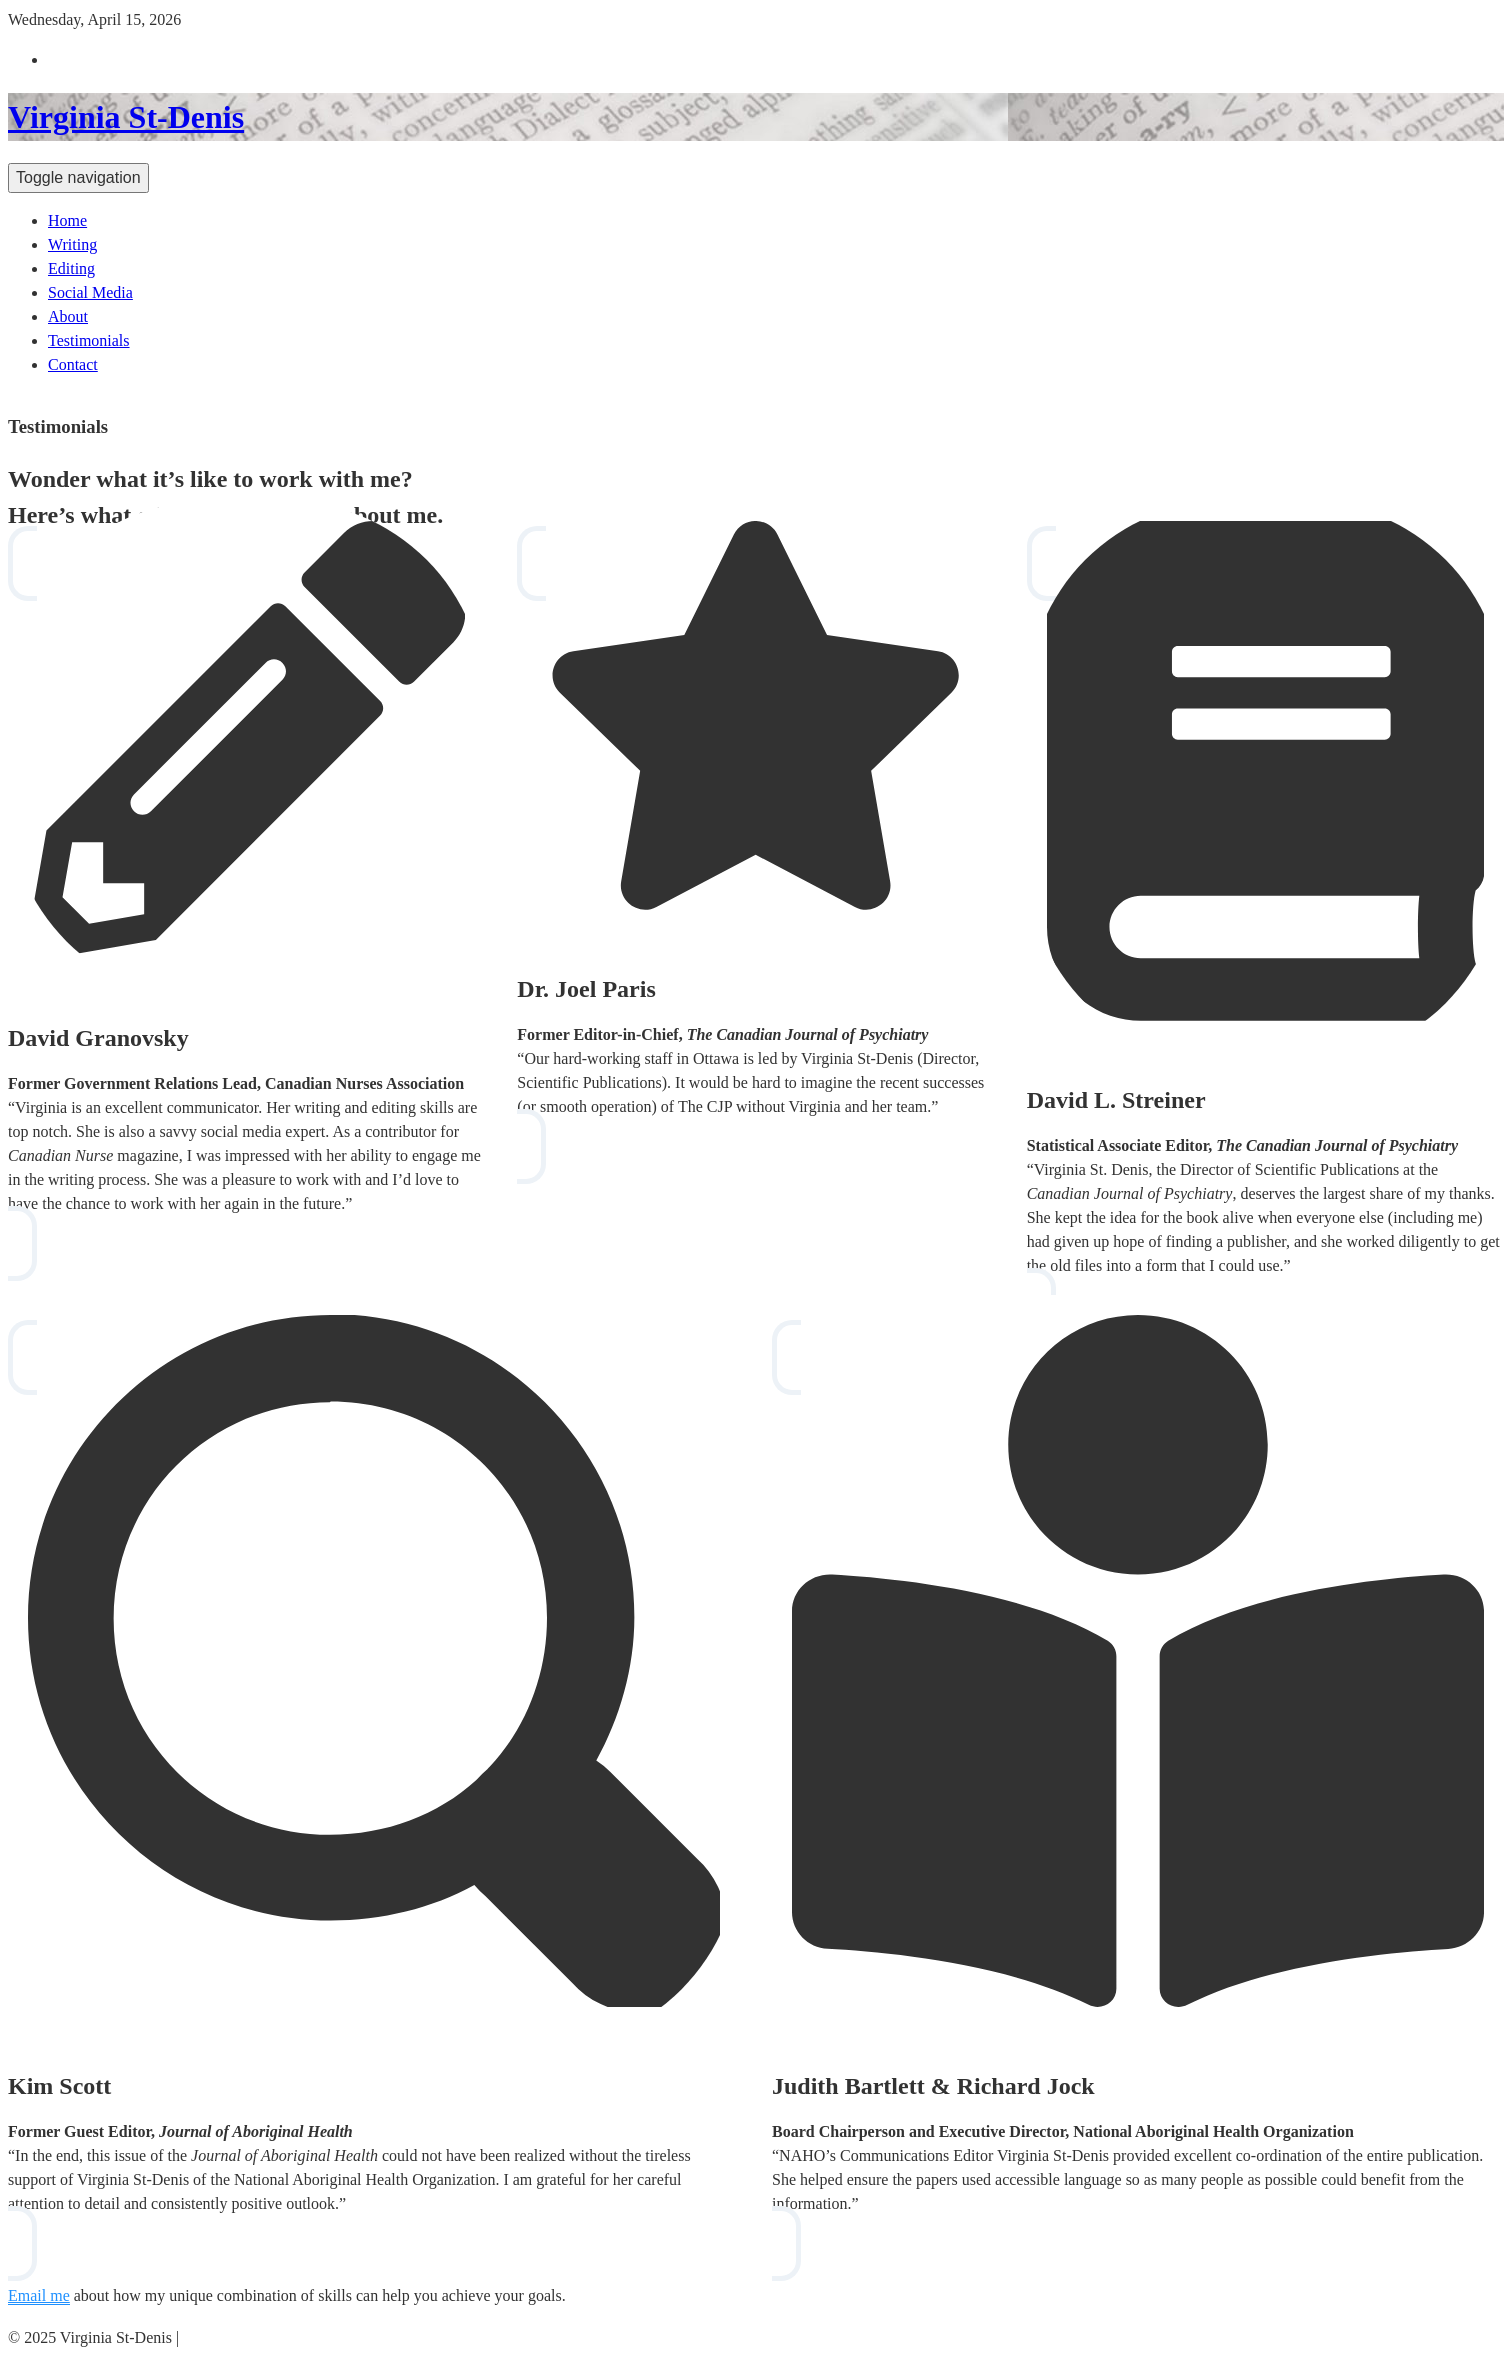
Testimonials (89, 340)
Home (67, 220)
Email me (39, 2295)
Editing (71, 268)
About (68, 316)
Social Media (90, 292)
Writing (72, 244)
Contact (73, 364)
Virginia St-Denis (126, 117)
